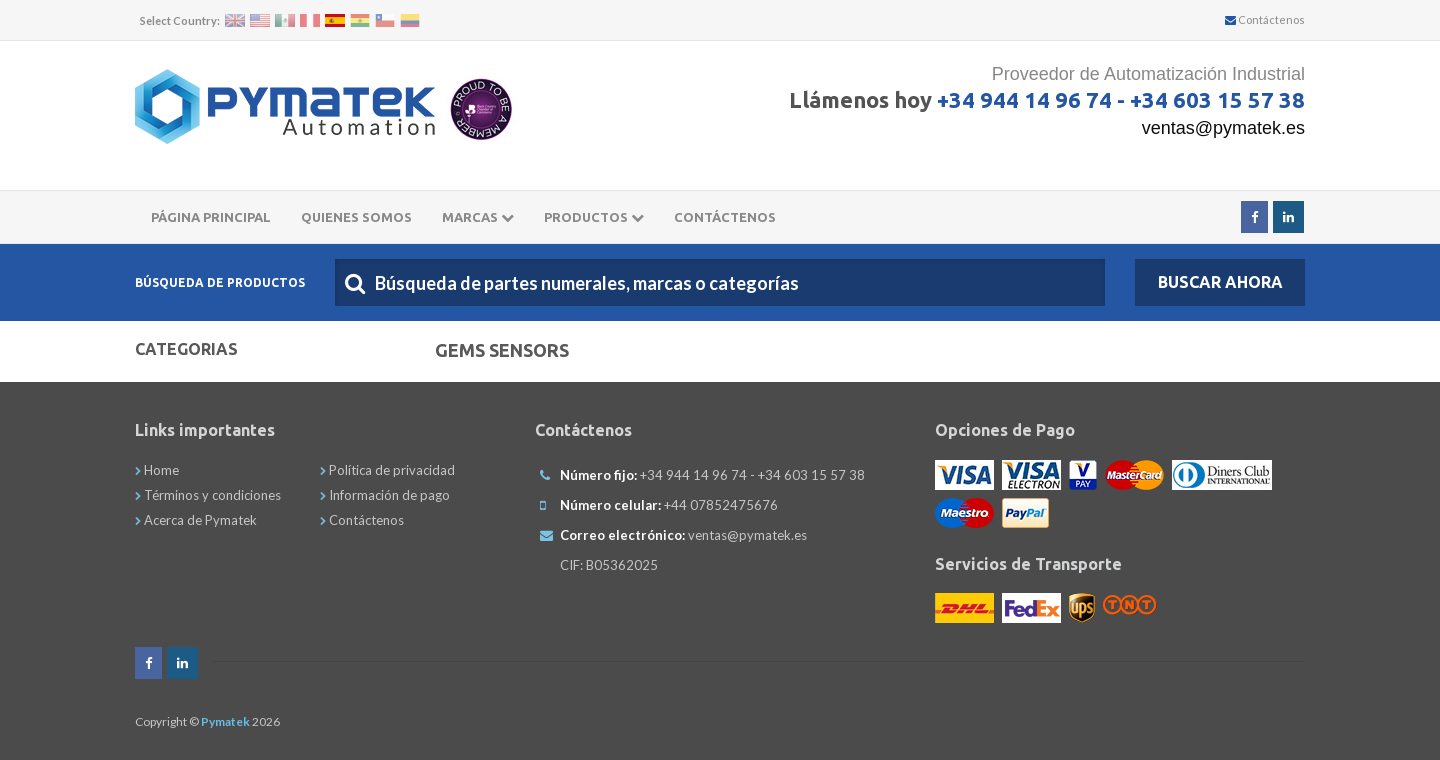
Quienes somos (356, 217)
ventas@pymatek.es (1223, 128)
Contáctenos (1265, 19)
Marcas (478, 217)
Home (157, 470)
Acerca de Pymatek (196, 520)
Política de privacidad (387, 470)
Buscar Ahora (1220, 282)
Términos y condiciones (208, 495)
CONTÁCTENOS (725, 217)
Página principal (211, 217)
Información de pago (385, 495)
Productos (594, 217)
